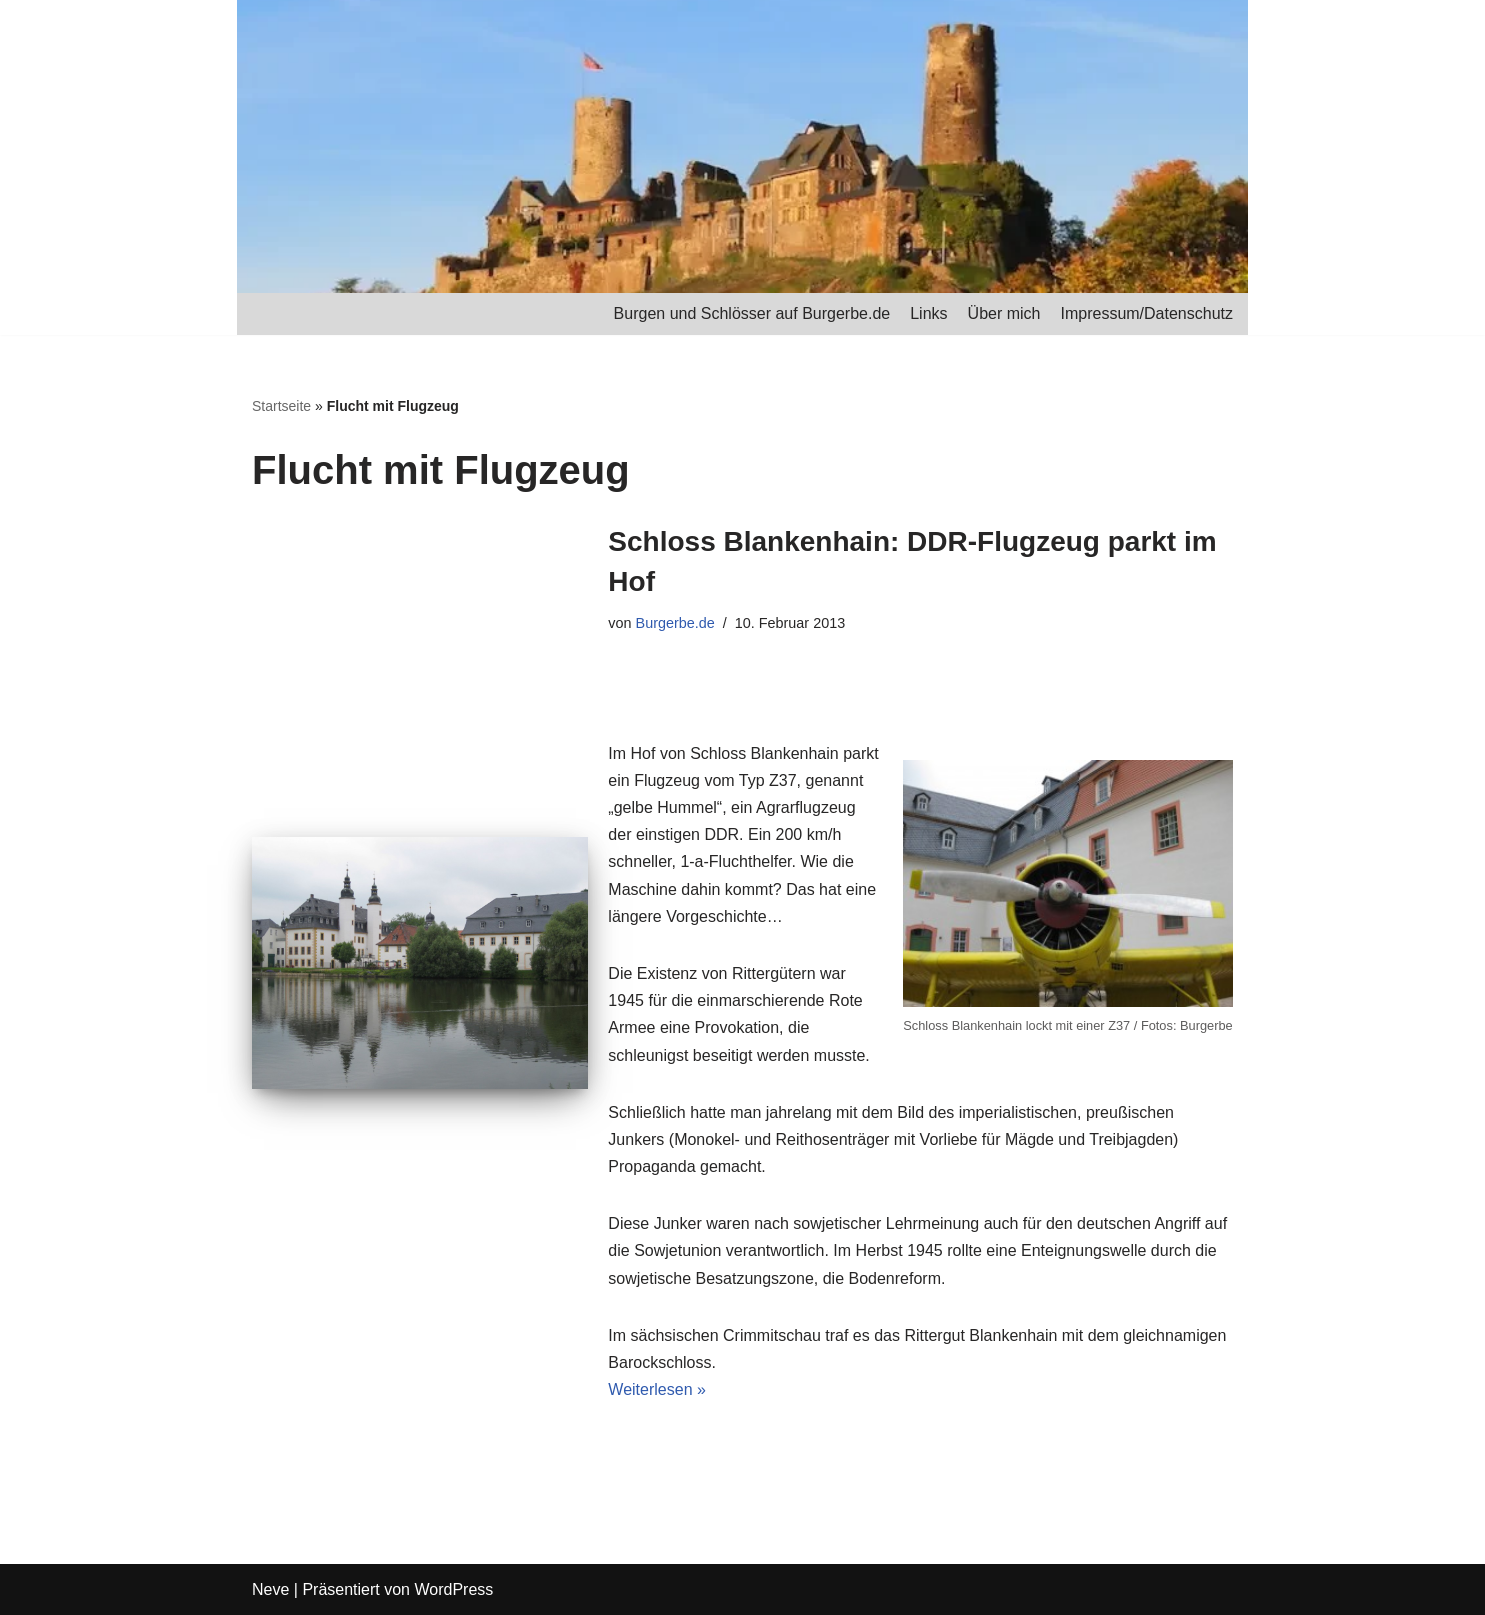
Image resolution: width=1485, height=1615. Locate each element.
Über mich (1004, 313)
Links (928, 313)
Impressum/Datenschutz (1146, 313)
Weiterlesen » (657, 1389)
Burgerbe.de (675, 623)
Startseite (281, 406)
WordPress (453, 1589)
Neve (270, 1589)
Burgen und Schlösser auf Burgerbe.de (752, 313)
